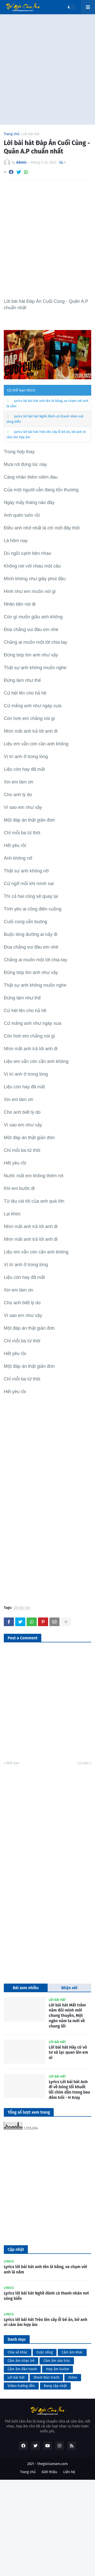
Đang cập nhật (55, 2386)
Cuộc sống (44, 2352)
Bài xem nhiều (26, 1987)
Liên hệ (69, 2472)
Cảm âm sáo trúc (56, 2361)
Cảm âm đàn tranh (22, 2369)
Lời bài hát (31, 134)
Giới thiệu (49, 2472)
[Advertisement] (47, 69)
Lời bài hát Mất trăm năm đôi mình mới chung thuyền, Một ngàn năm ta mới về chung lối (67, 2016)
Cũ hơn (83, 1763)
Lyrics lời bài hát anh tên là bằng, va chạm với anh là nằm (45, 2269)
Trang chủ (12, 134)
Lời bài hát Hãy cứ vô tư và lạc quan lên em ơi (68, 2052)
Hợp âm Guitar (57, 2369)
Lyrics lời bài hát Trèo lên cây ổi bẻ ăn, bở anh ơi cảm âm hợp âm (45, 2322)
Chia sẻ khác (18, 2352)
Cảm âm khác (72, 2352)
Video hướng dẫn (21, 2386)
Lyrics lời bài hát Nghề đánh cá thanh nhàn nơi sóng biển (46, 2296)
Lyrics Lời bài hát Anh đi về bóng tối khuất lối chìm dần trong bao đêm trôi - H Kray (69, 2089)
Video (72, 2377)
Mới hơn (13, 1763)
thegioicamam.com (52, 2464)
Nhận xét (69, 1987)
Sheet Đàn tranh (46, 2377)
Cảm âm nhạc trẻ (21, 2361)
